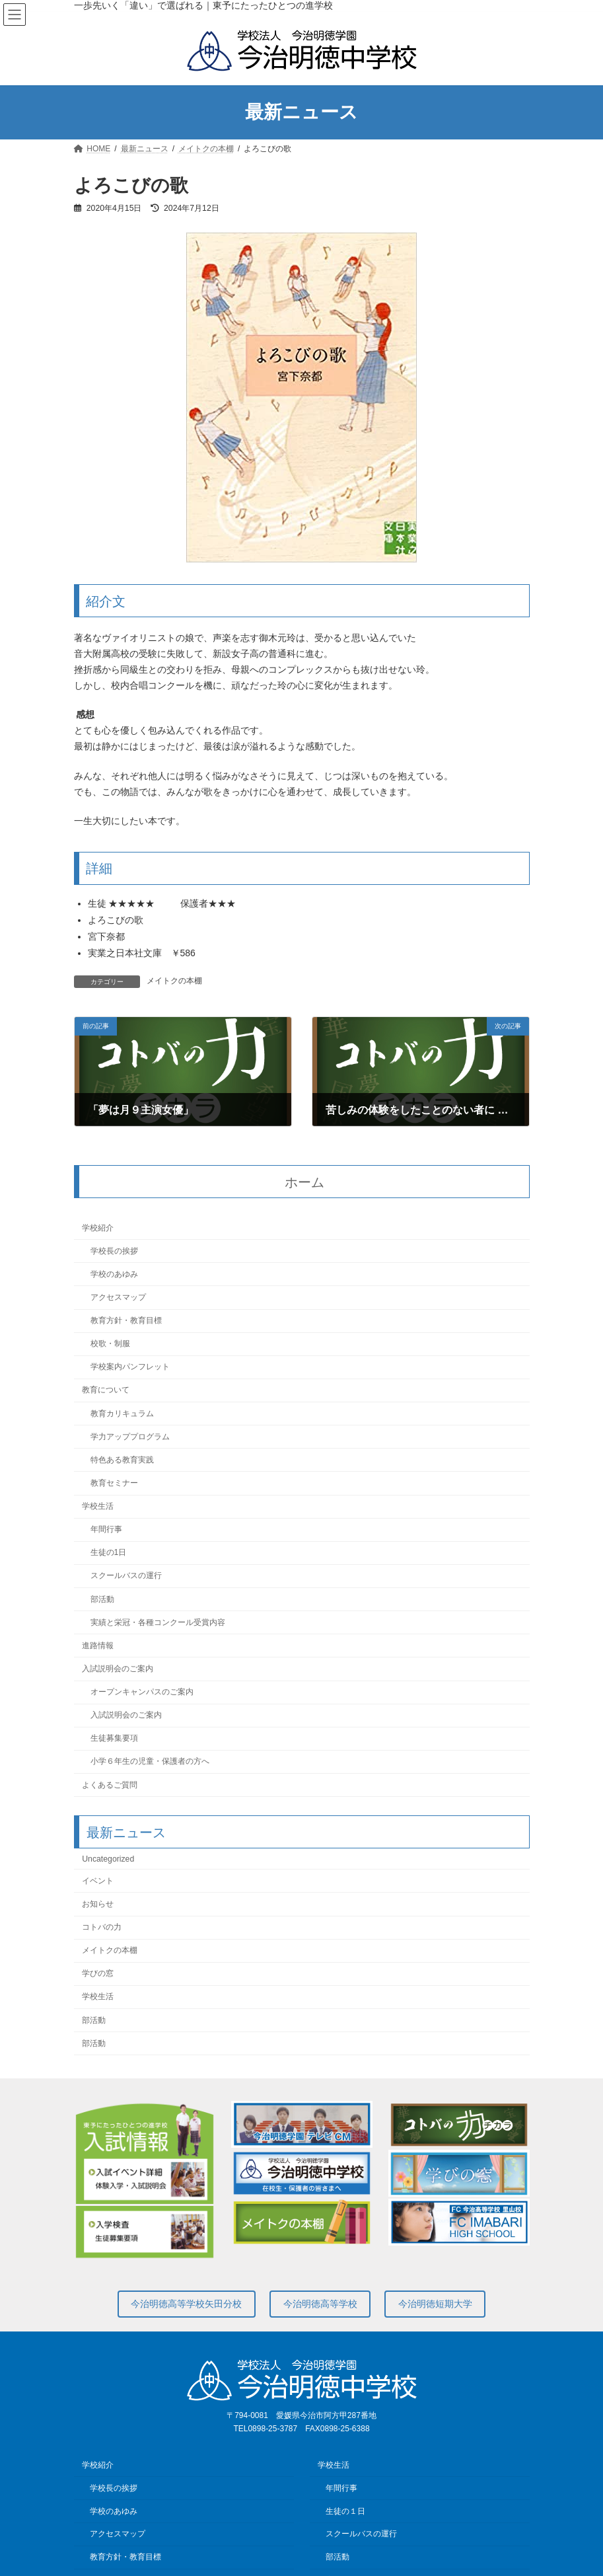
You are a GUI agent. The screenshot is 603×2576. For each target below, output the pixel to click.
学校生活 (98, 1506)
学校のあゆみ (113, 1273)
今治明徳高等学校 (320, 2303)
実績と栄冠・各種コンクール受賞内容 (157, 1621)
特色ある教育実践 (121, 1459)
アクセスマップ (117, 1297)
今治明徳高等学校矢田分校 (186, 2303)
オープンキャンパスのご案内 (141, 1691)
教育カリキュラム (121, 1413)
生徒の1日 (108, 1552)
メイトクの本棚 (174, 980)
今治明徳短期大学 (435, 2303)
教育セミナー (113, 1483)
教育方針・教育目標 (125, 1320)
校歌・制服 (109, 1343)
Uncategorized (108, 1858)
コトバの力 (102, 1927)
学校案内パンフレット (129, 1366)
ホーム (304, 1181)
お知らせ (98, 1904)
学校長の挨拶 (113, 1250)
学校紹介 (98, 1227)
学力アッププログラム (129, 1436)
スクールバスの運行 (125, 1575)
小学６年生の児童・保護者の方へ (149, 1761)
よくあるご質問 (109, 1784)
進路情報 (98, 1644)
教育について (105, 1389)
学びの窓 (98, 1973)
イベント (98, 1880)
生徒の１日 (345, 2511)
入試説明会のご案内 (117, 1668)
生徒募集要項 (113, 1738)
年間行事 (106, 1529)
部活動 (102, 1598)
